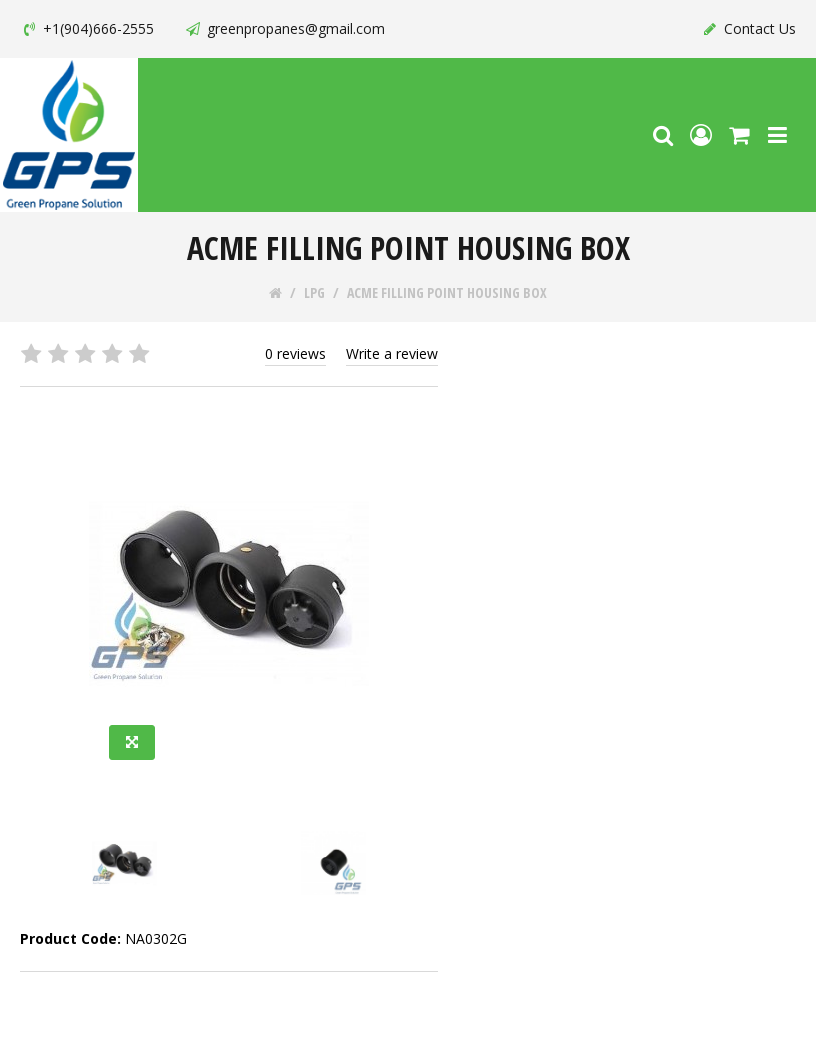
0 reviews (295, 353)
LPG (314, 293)
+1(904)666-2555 (87, 28)
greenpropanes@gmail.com (284, 28)
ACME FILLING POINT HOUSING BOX (447, 293)
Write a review (392, 353)
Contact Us (748, 28)
